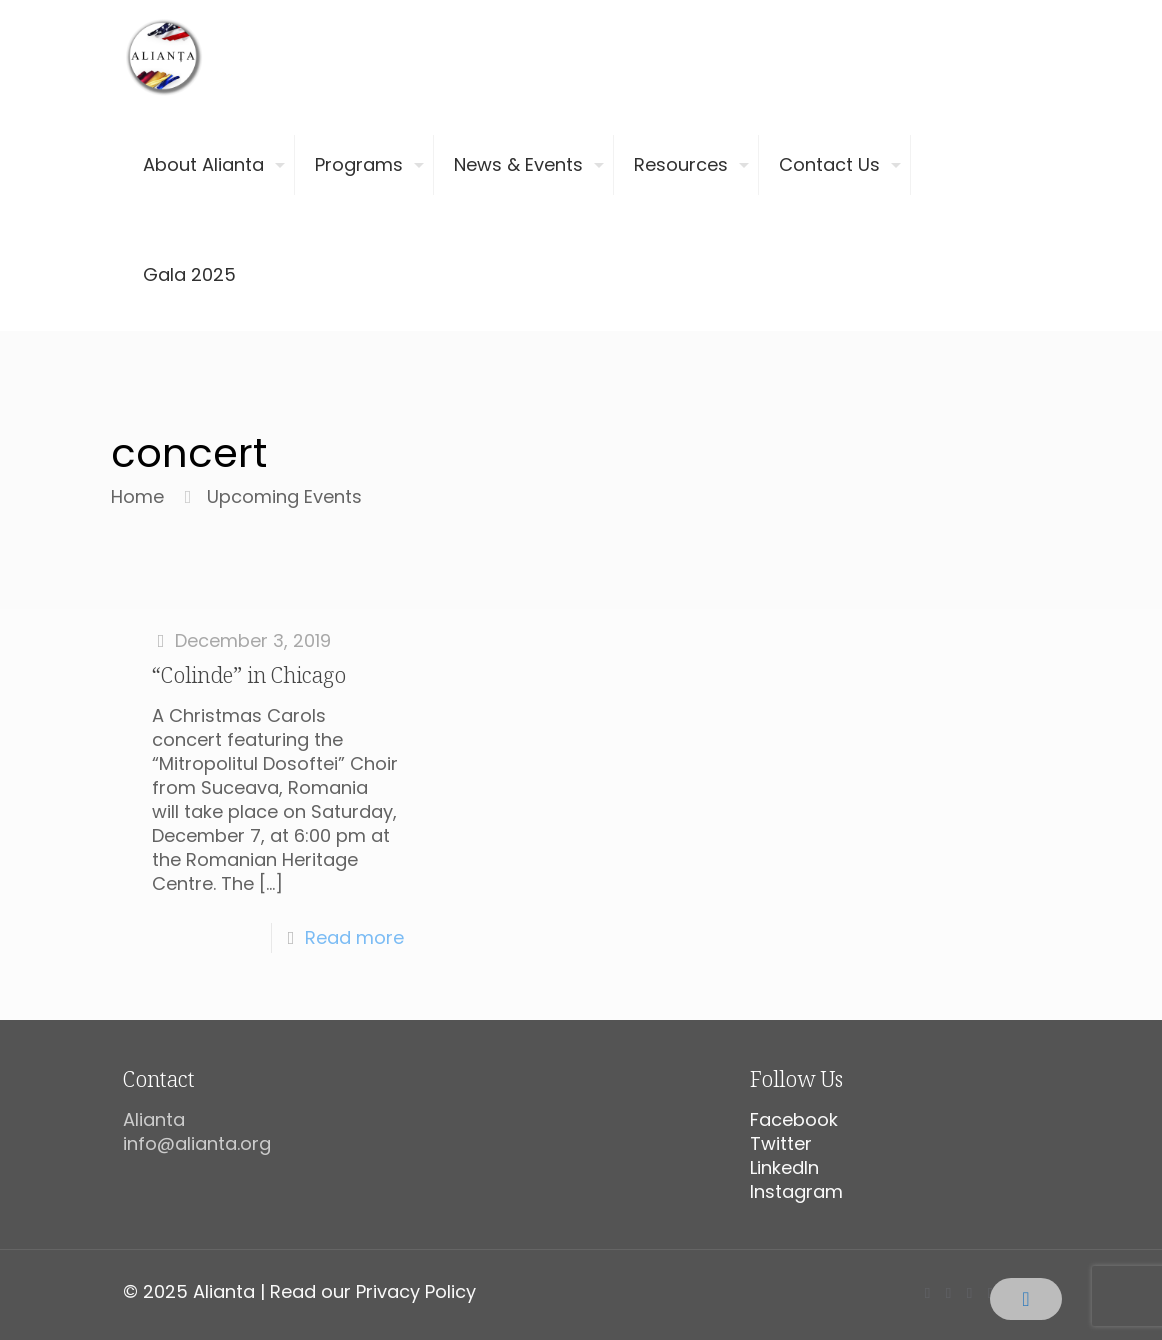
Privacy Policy (416, 1291)
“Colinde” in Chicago (249, 675)
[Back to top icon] (1026, 1299)
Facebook (794, 1119)
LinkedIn (784, 1167)
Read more (354, 937)
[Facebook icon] (927, 1292)
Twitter (781, 1143)
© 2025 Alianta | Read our (239, 1291)
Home (137, 496)
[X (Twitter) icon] (948, 1292)
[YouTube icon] (969, 1292)
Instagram (796, 1191)
